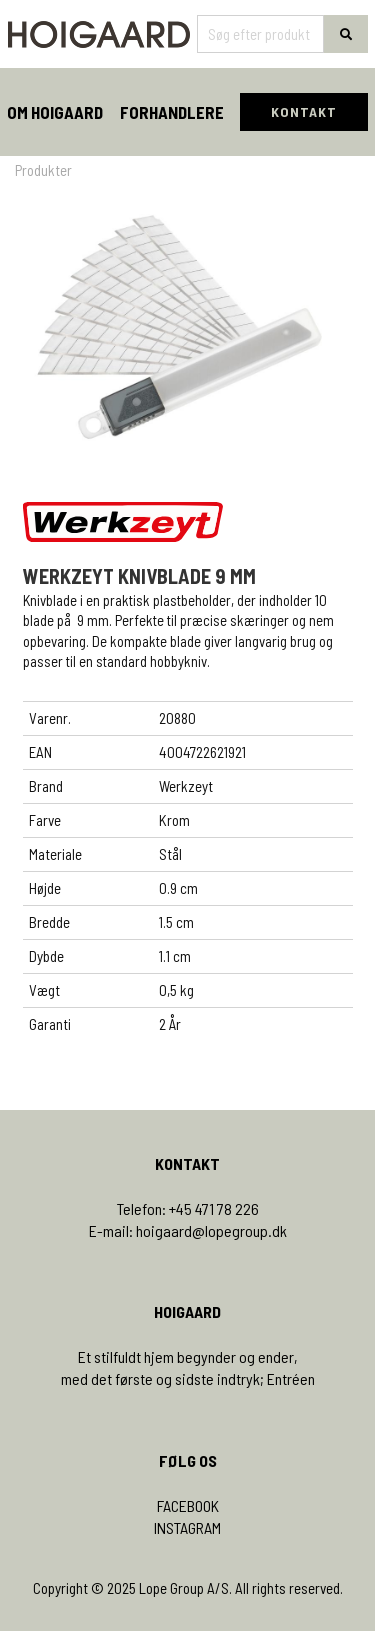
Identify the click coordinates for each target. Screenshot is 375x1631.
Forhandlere (172, 112)
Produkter (43, 170)
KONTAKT (304, 111)
